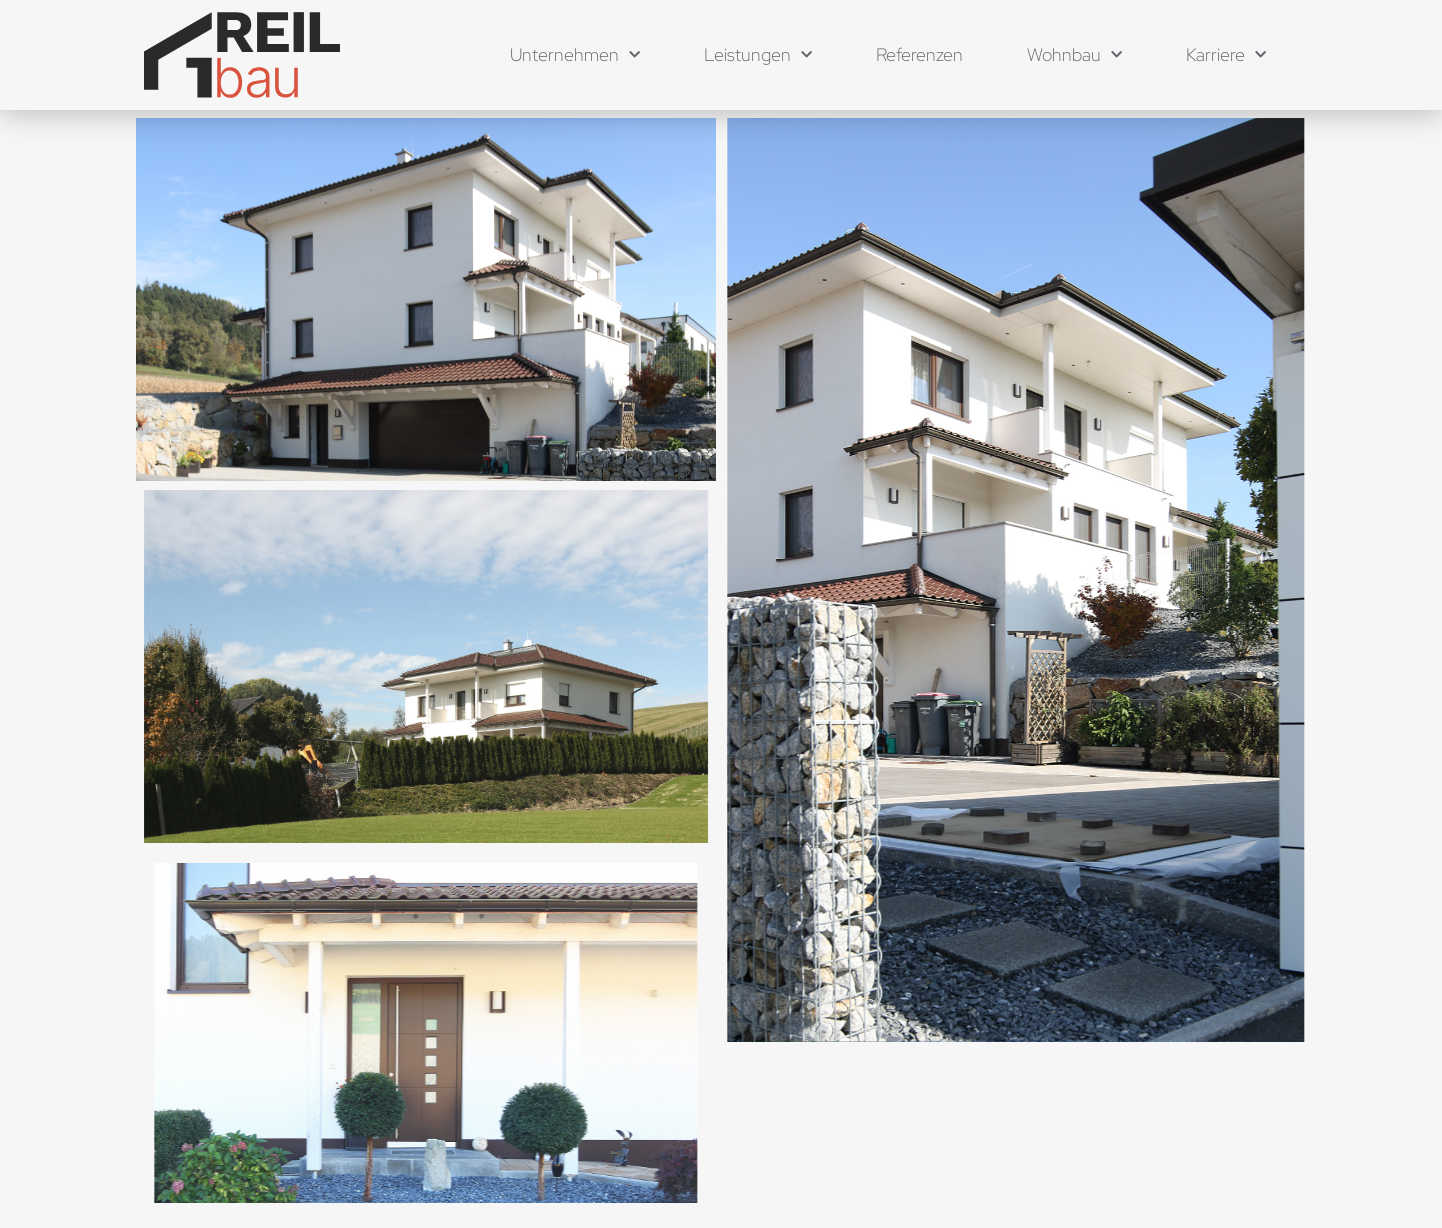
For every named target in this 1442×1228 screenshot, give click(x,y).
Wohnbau (1074, 55)
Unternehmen (575, 55)
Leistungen (758, 55)
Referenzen (919, 54)
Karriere (1226, 55)
